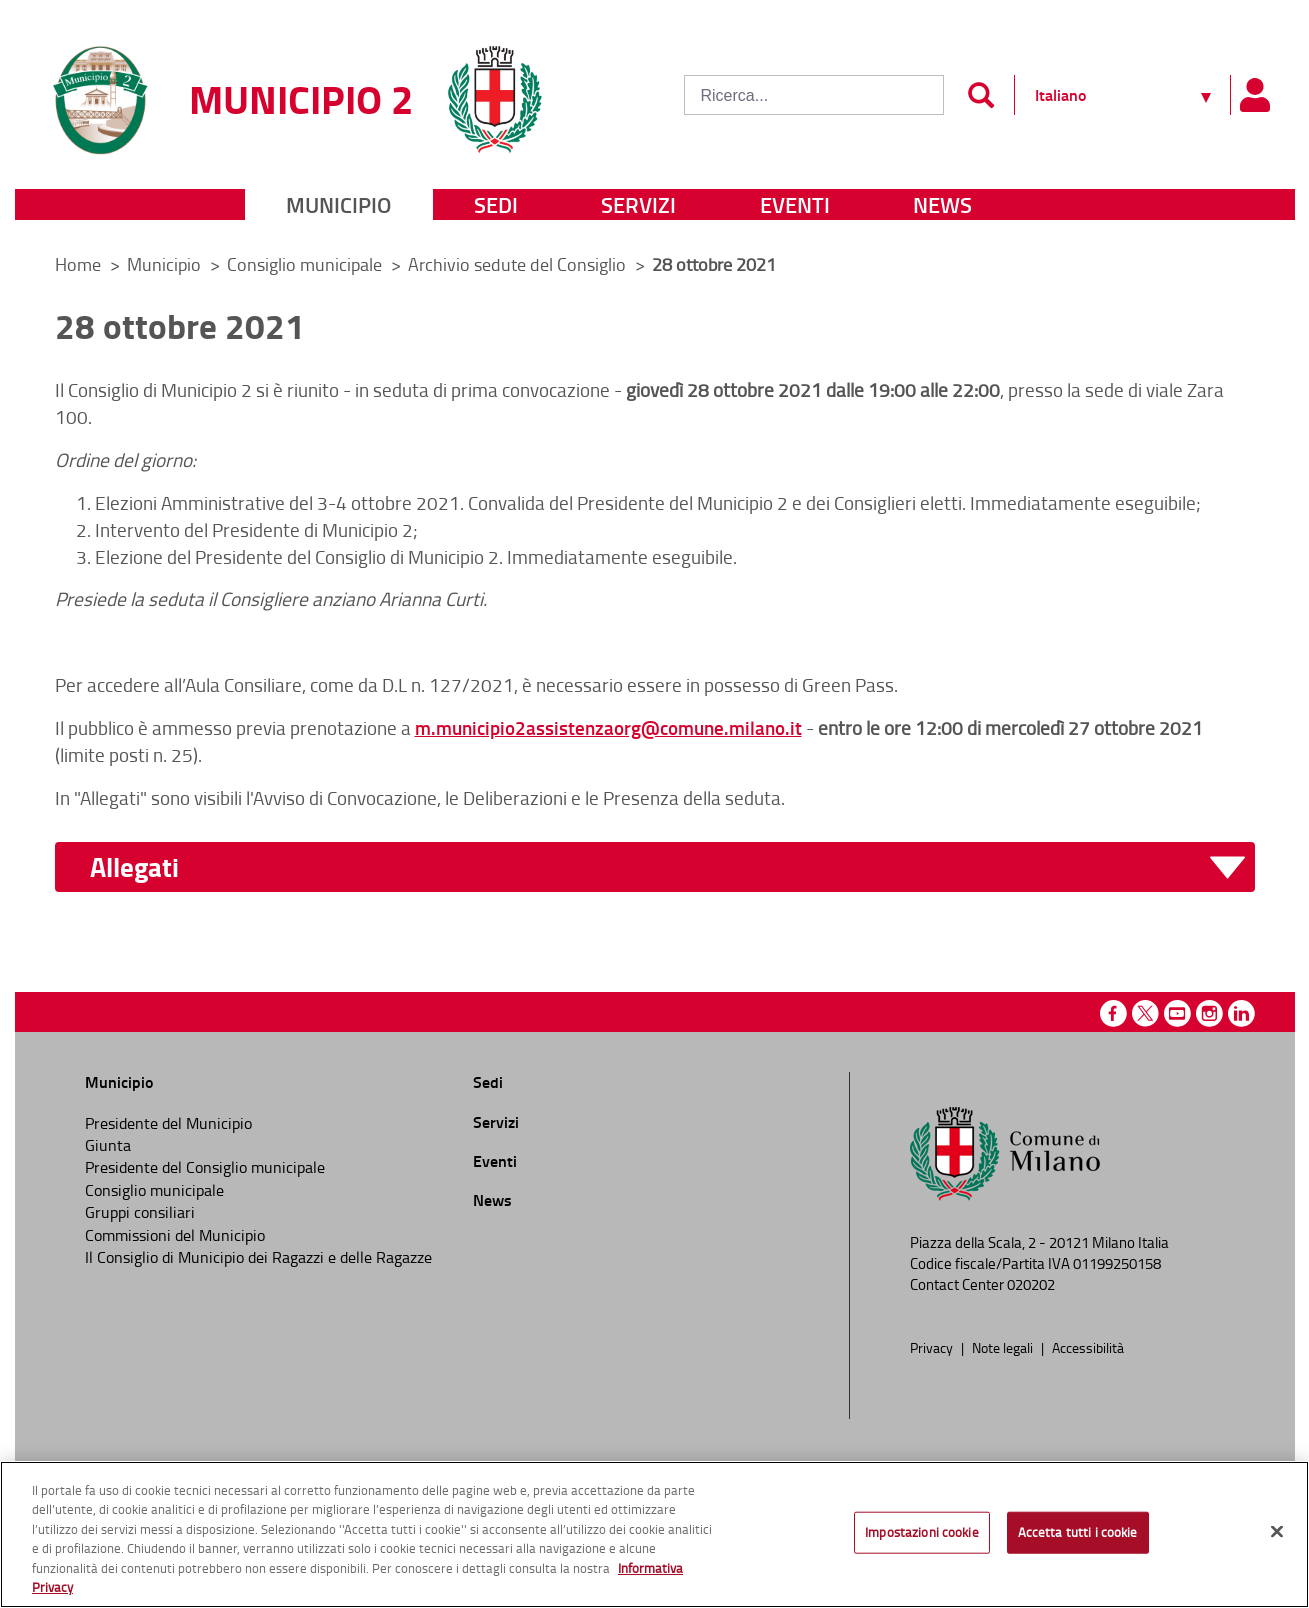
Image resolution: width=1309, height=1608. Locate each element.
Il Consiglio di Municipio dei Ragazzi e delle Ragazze (258, 1257)
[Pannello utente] (1255, 95)
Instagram (1209, 1013)
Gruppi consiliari (140, 1212)
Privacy (933, 1347)
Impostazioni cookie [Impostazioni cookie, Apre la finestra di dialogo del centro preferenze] (921, 1537)
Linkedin (1241, 1013)
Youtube (1177, 1013)
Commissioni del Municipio (175, 1235)
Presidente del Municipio (168, 1123)
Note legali (1004, 1347)
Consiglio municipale (306, 264)
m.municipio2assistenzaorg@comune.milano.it (608, 727)
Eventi (795, 204)
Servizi (638, 204)
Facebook (1113, 1013)
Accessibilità (1088, 1347)
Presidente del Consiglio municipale (205, 1167)
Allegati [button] (134, 867)
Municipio (338, 204)
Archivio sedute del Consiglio (519, 264)
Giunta (108, 1145)
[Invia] (981, 95)
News (942, 204)
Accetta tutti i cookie (1078, 1537)
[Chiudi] (1277, 1536)
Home (78, 264)
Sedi (496, 204)
